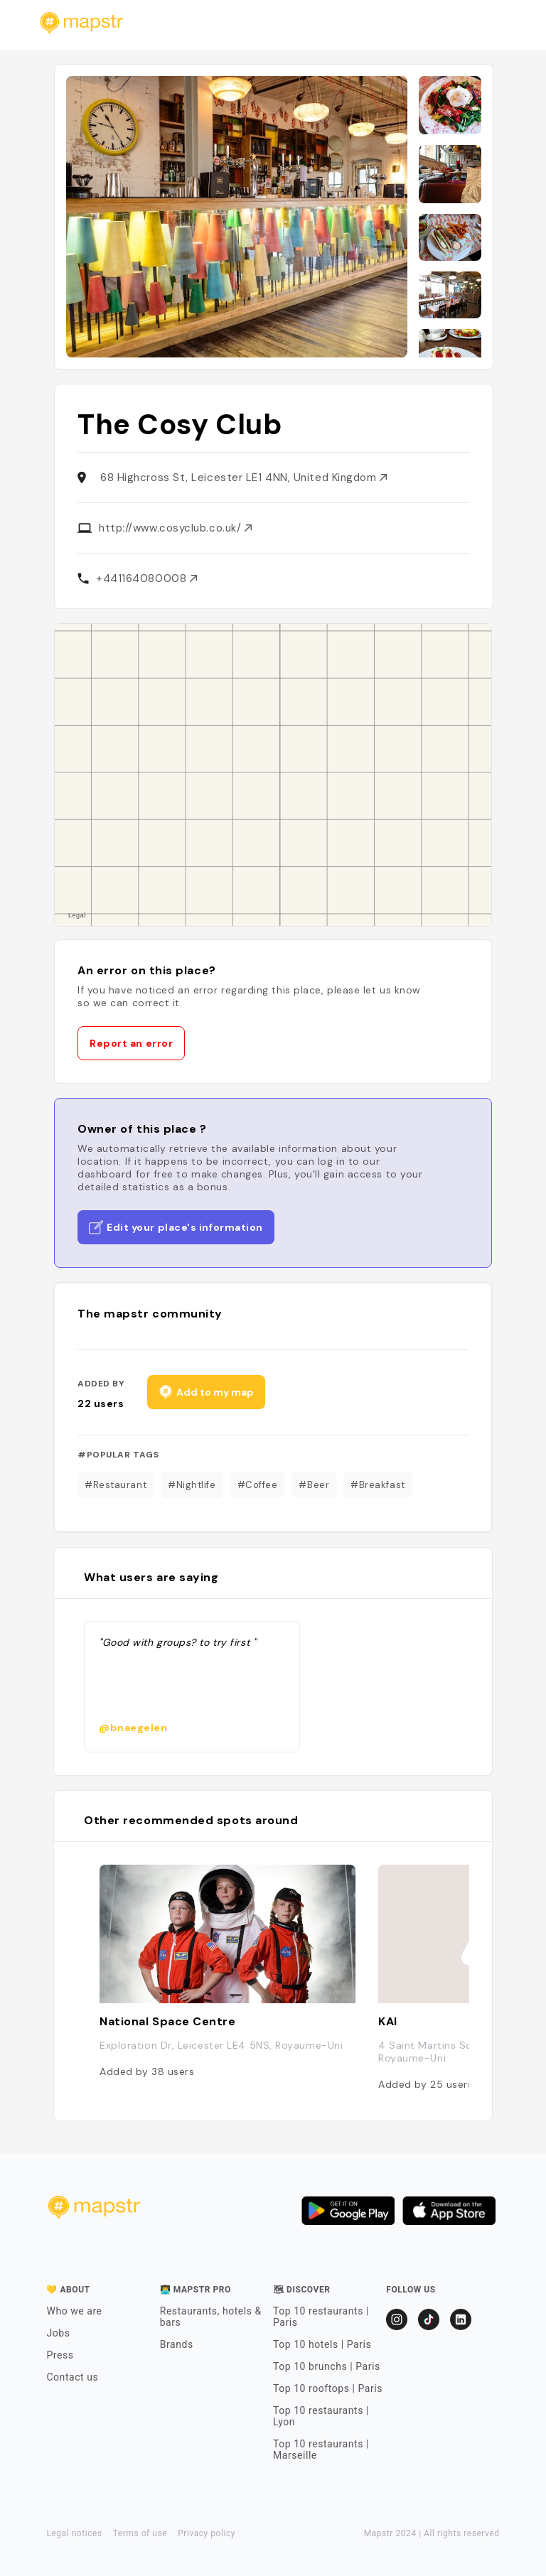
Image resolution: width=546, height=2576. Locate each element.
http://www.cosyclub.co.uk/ (175, 528)
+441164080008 (146, 578)
